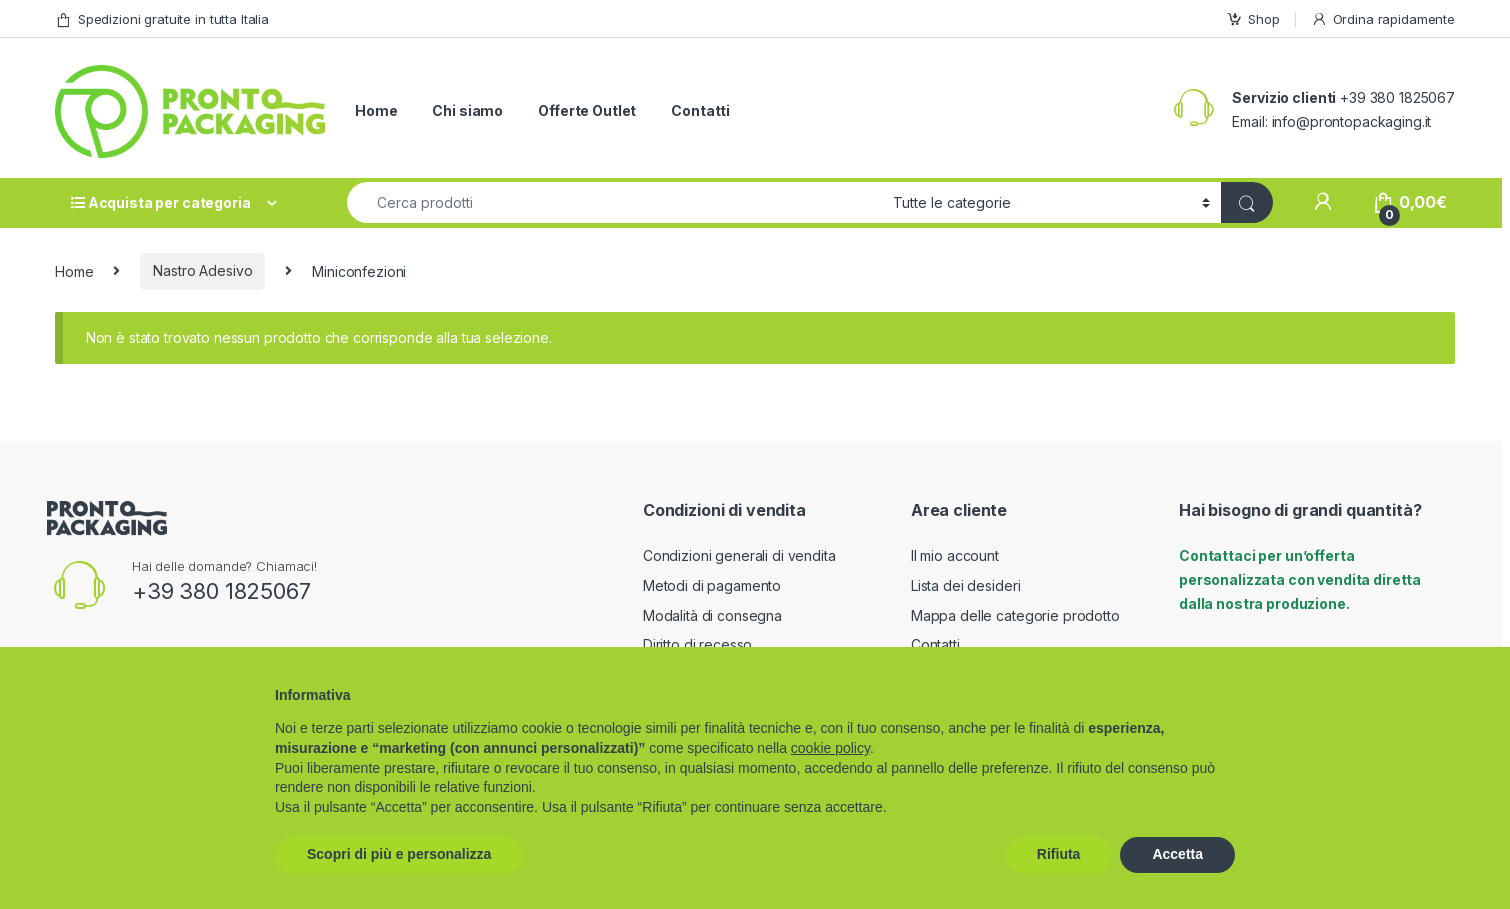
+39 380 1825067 (221, 591)
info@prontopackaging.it (1352, 121)
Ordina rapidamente (1383, 19)
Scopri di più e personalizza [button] (399, 854)
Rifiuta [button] (1059, 854)
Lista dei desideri (965, 585)
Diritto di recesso (697, 644)
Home (376, 110)
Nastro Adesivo (202, 270)
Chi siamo (467, 110)
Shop (1252, 19)
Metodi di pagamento (712, 585)
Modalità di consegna (712, 615)
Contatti (700, 110)
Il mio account (955, 555)
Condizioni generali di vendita (739, 555)
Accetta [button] (1177, 854)
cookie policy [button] (830, 748)
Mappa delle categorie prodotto (1015, 615)
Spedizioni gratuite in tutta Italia (162, 19)
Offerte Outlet (587, 110)
